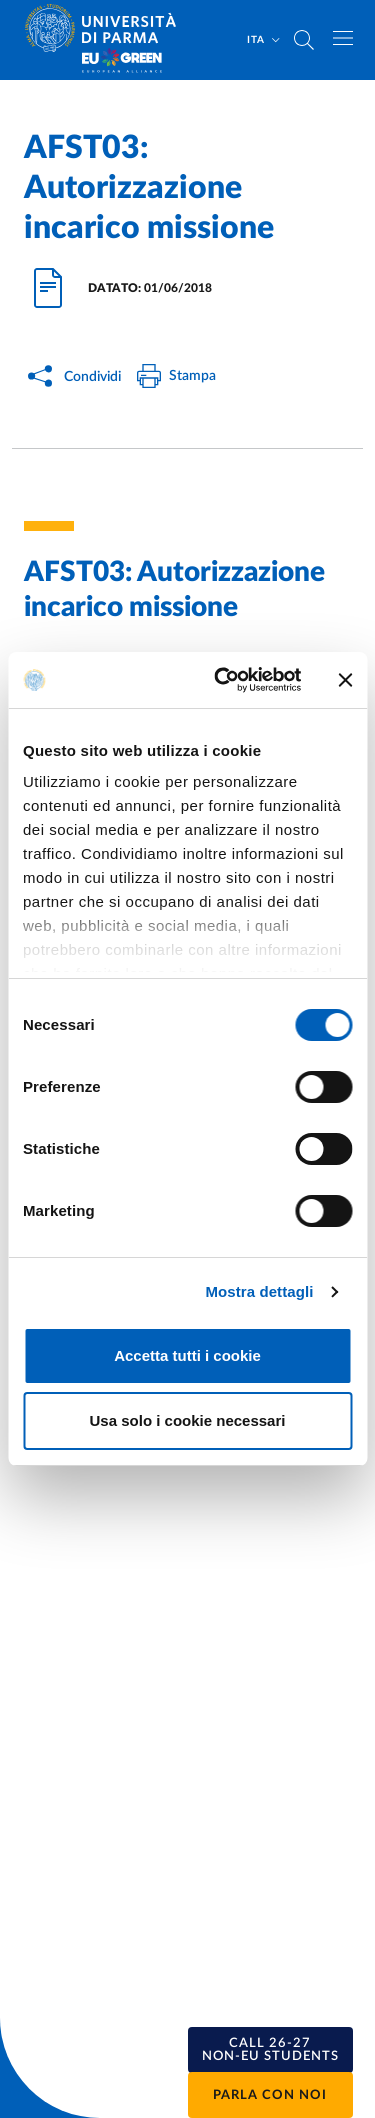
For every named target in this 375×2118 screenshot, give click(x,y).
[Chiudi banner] (345, 680)
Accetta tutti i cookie (187, 1355)
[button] (271, 2050)
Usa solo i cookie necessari (188, 1420)
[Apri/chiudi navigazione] (343, 38)
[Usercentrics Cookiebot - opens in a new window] (223, 680)
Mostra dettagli (259, 1291)
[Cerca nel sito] (304, 40)
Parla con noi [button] (270, 2095)
